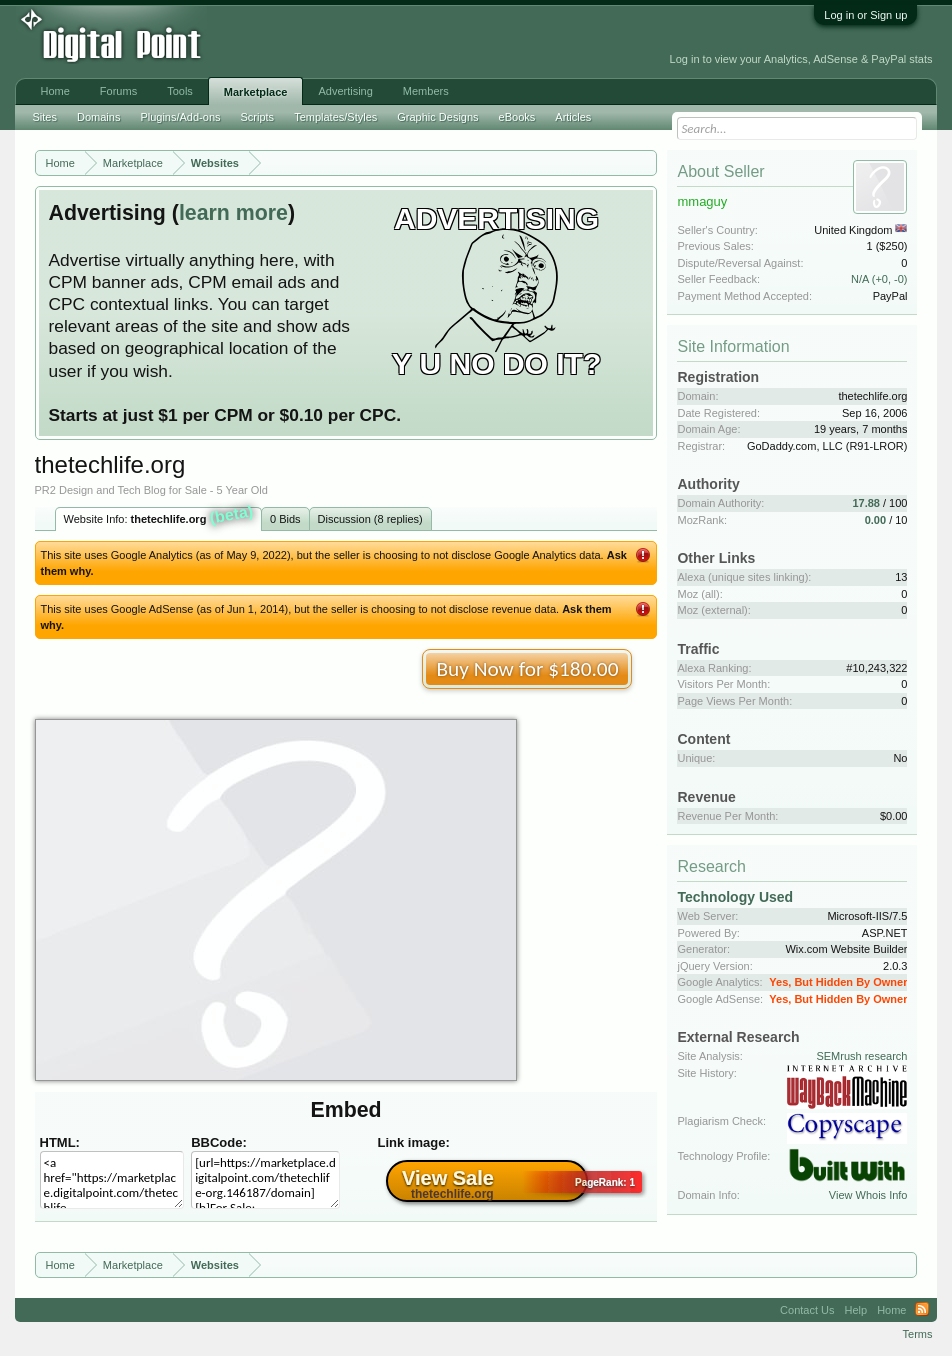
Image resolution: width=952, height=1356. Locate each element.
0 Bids (285, 519)
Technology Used (735, 897)
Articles (573, 117)
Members (426, 91)
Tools (180, 91)
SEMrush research (861, 1056)
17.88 (866, 503)
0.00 (875, 520)
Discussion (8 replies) (370, 519)
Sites (45, 117)
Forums (118, 91)
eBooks (517, 117)
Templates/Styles (335, 117)
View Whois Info (868, 1195)
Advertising (345, 91)
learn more (233, 213)
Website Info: (159, 517)
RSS (922, 1310)
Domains (98, 117)
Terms (918, 1334)
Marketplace (256, 92)
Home (55, 91)
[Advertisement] (332, 42)
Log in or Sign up (865, 15)
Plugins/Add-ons (180, 117)
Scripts (258, 117)
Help (856, 1310)
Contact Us (807, 1310)
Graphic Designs (437, 117)
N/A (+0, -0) (879, 279)
